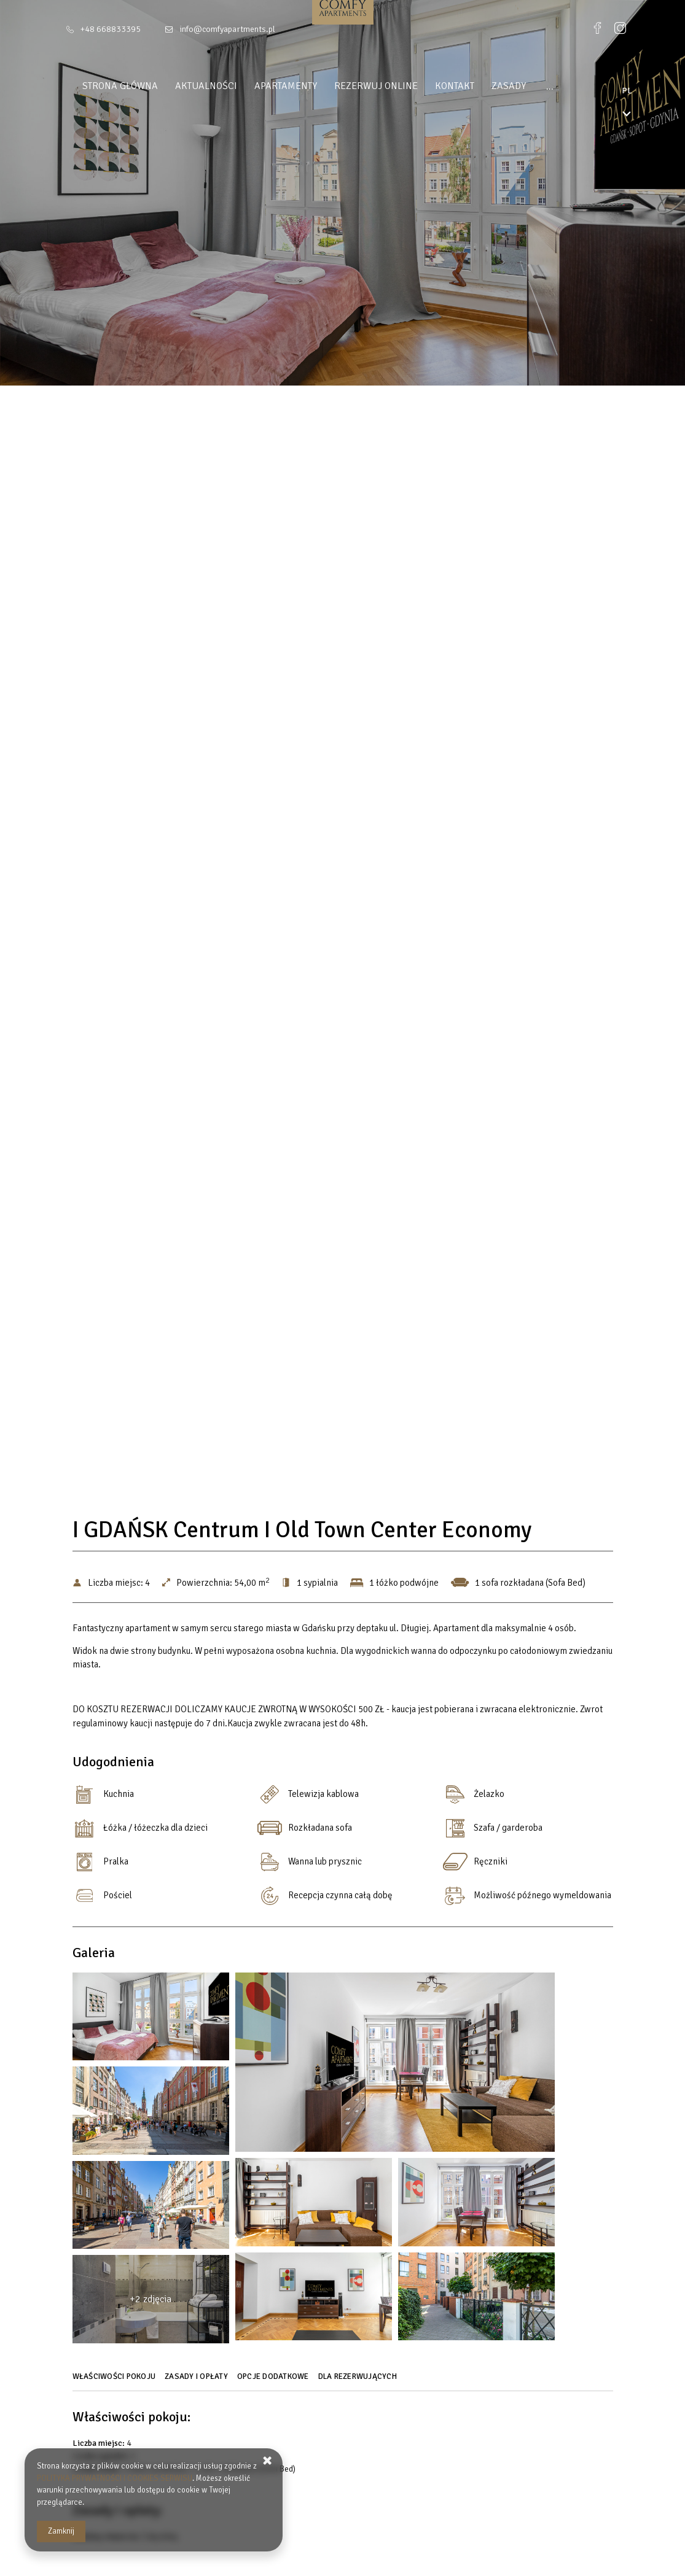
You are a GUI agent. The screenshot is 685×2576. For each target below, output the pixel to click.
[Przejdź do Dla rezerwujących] (359, 2381)
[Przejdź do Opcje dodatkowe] (274, 2381)
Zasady (499, 86)
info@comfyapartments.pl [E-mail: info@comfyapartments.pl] (227, 29)
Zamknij (61, 2531)
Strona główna (111, 86)
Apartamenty (276, 86)
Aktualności (197, 86)
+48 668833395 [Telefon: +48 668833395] (110, 29)
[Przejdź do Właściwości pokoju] (115, 2381)
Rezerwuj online (367, 86)
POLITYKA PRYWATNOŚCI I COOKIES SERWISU (114, 2478)
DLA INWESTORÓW (573, 86)
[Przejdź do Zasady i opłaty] (198, 2381)
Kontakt (445, 86)
